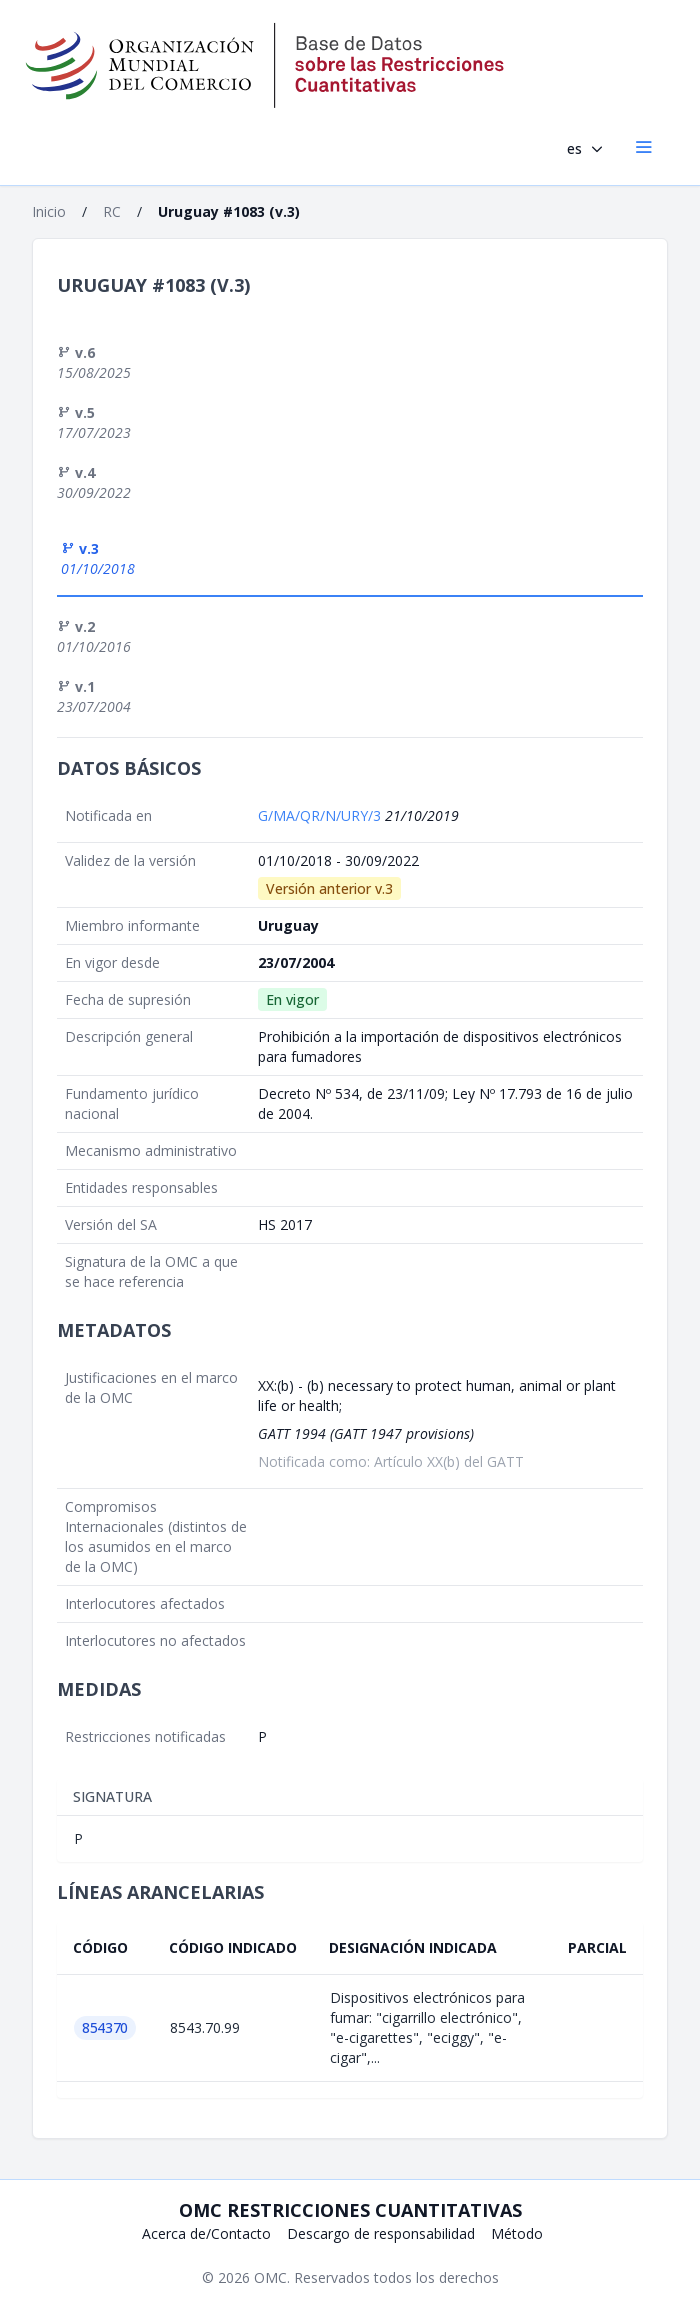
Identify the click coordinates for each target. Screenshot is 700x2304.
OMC (270, 2277)
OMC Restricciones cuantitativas (350, 2210)
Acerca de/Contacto (206, 2233)
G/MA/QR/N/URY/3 (321, 815)
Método (517, 2233)
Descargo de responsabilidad (381, 2233)
